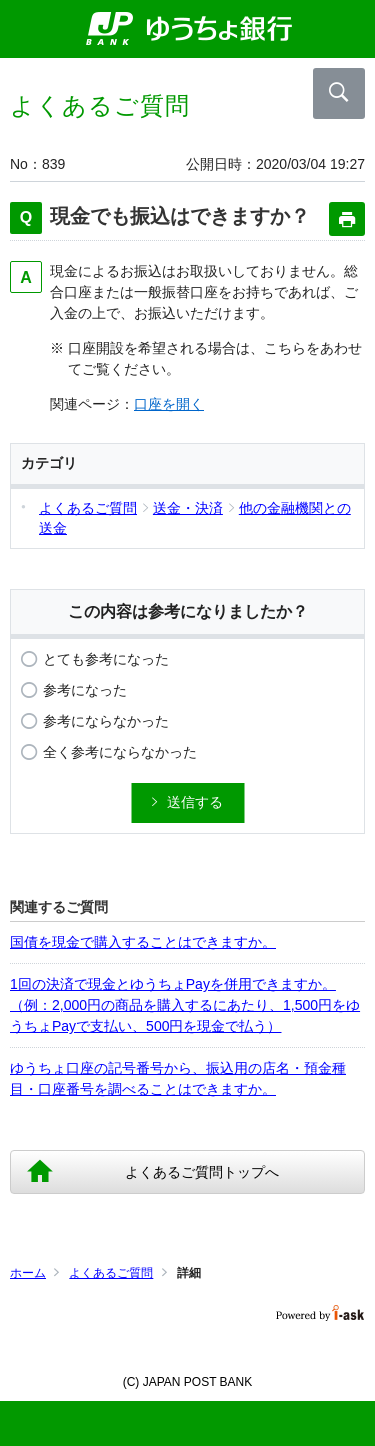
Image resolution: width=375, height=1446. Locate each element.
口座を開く (169, 404)
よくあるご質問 (111, 1273)
